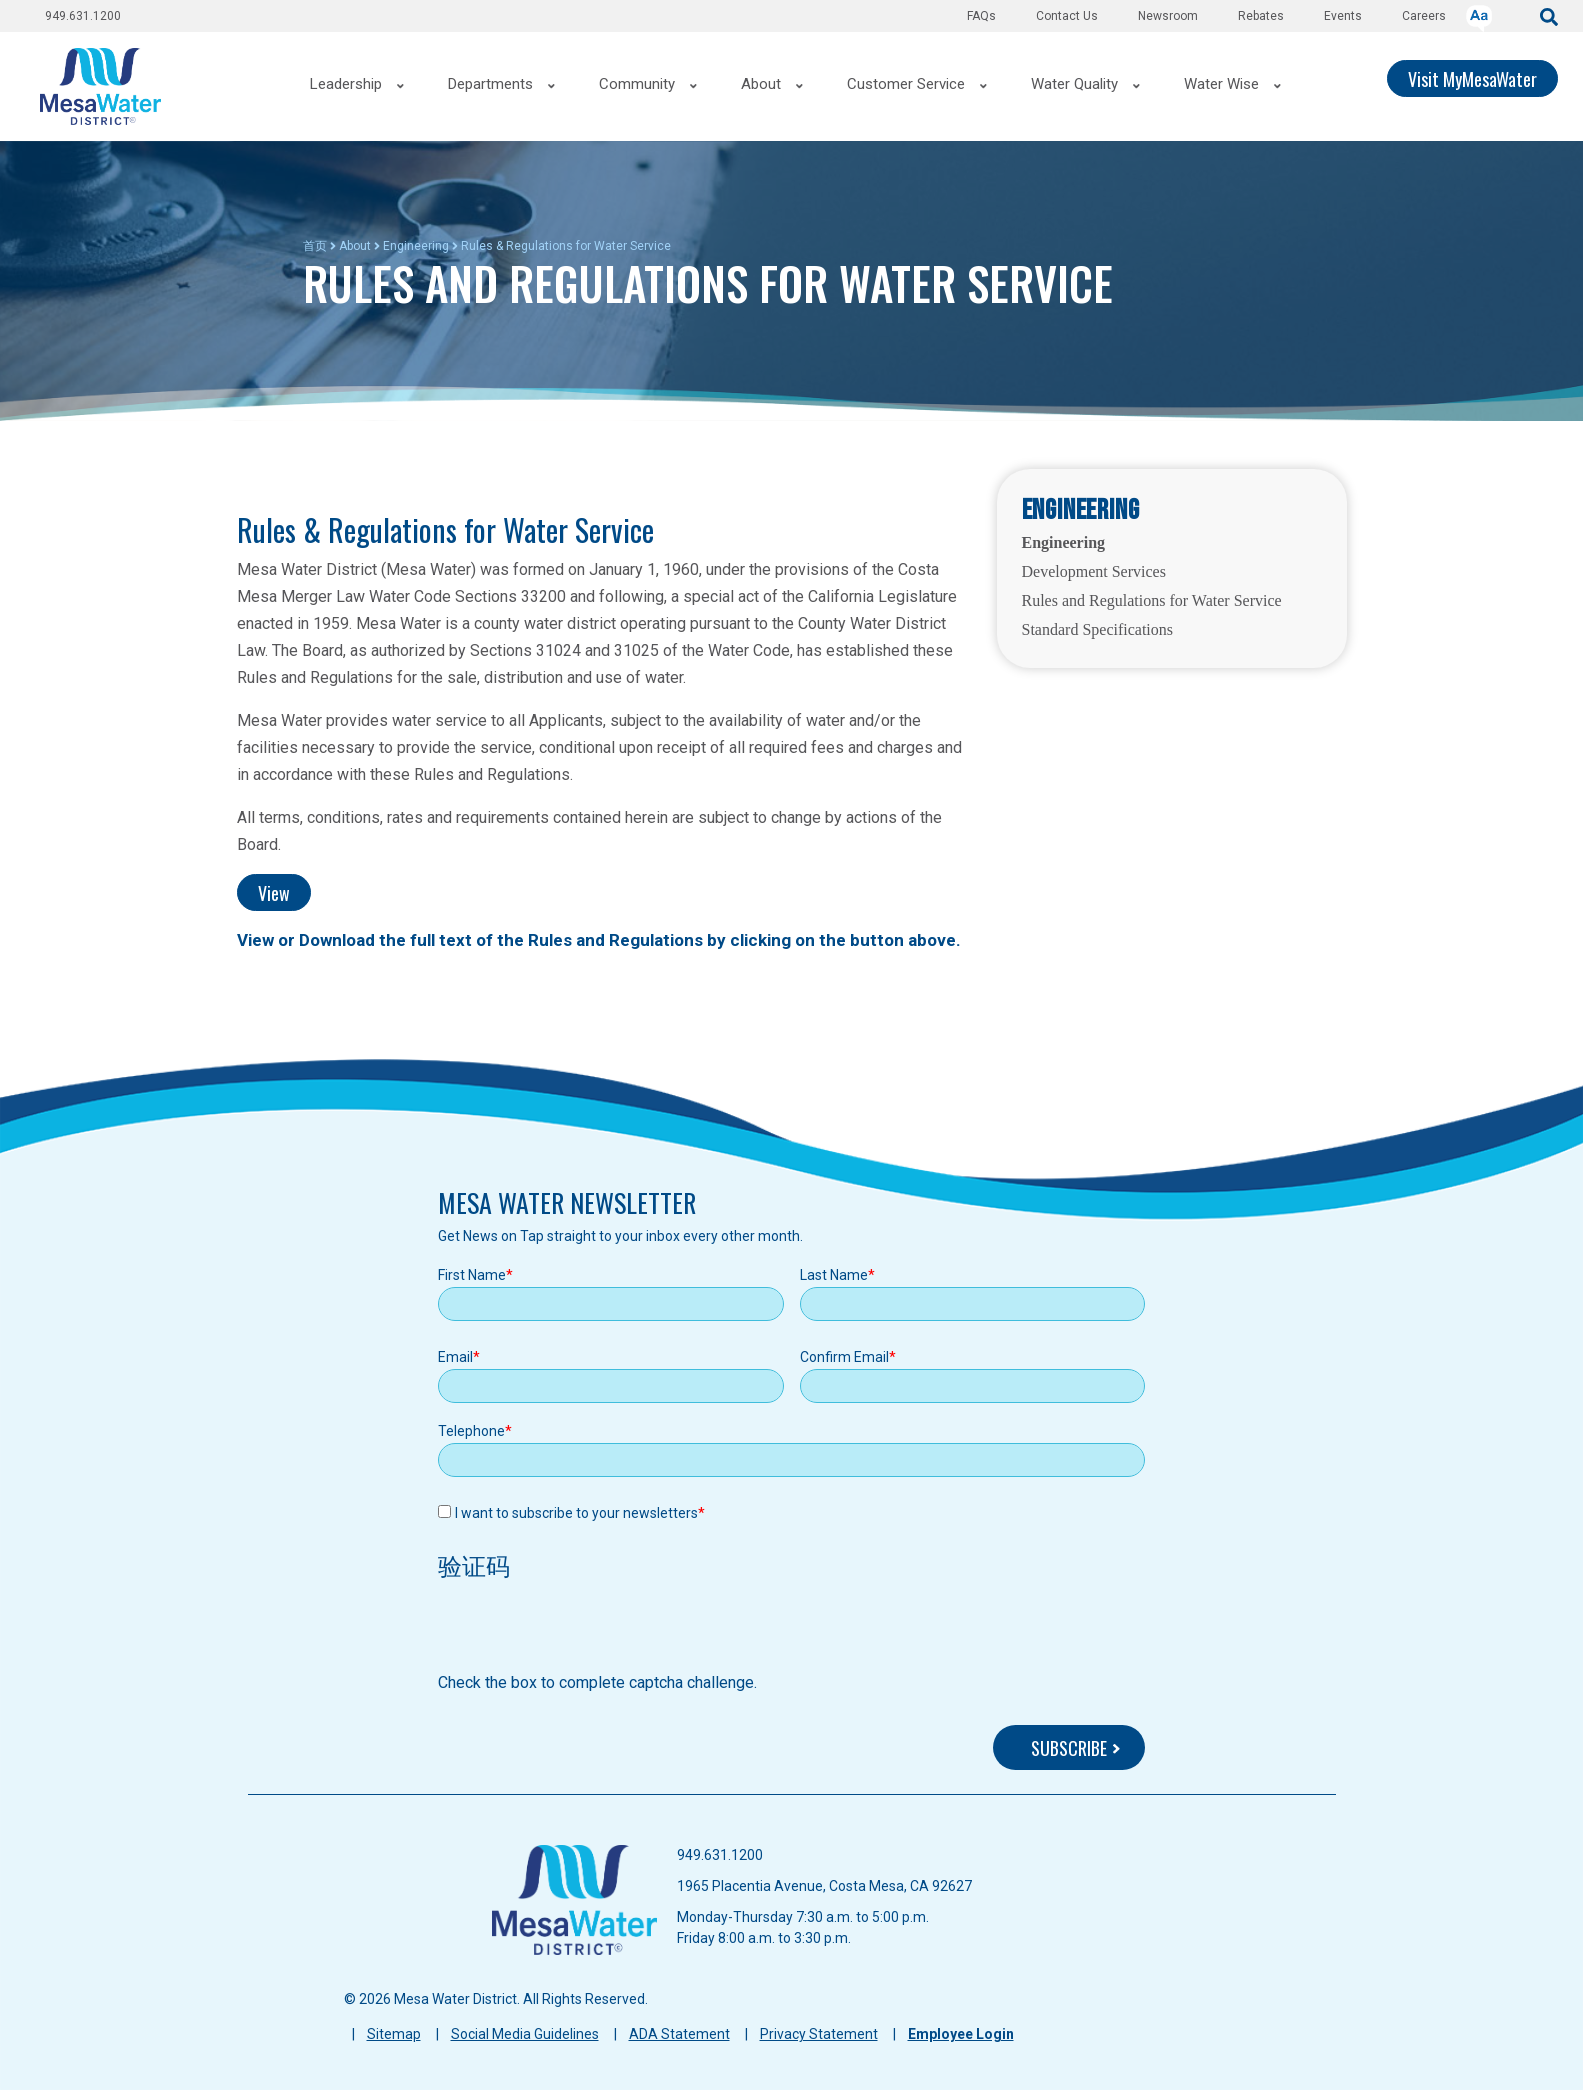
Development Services (1094, 571)
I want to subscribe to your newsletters (576, 1513)
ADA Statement (679, 2034)
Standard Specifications (1098, 629)
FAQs (981, 16)
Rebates (1261, 16)
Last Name (834, 1275)
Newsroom (1168, 16)
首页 (315, 246)
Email (455, 1357)
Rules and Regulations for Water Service (1152, 600)
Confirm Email (844, 1357)
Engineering (416, 246)
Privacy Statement (819, 2034)
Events (1343, 16)
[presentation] (590, 1632)
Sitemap (394, 2034)
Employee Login (961, 2034)
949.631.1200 (83, 16)
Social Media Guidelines (525, 2034)
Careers (1424, 16)
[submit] (1549, 15)
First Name (472, 1275)
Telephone (471, 1431)
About (355, 246)
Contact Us (1067, 16)
